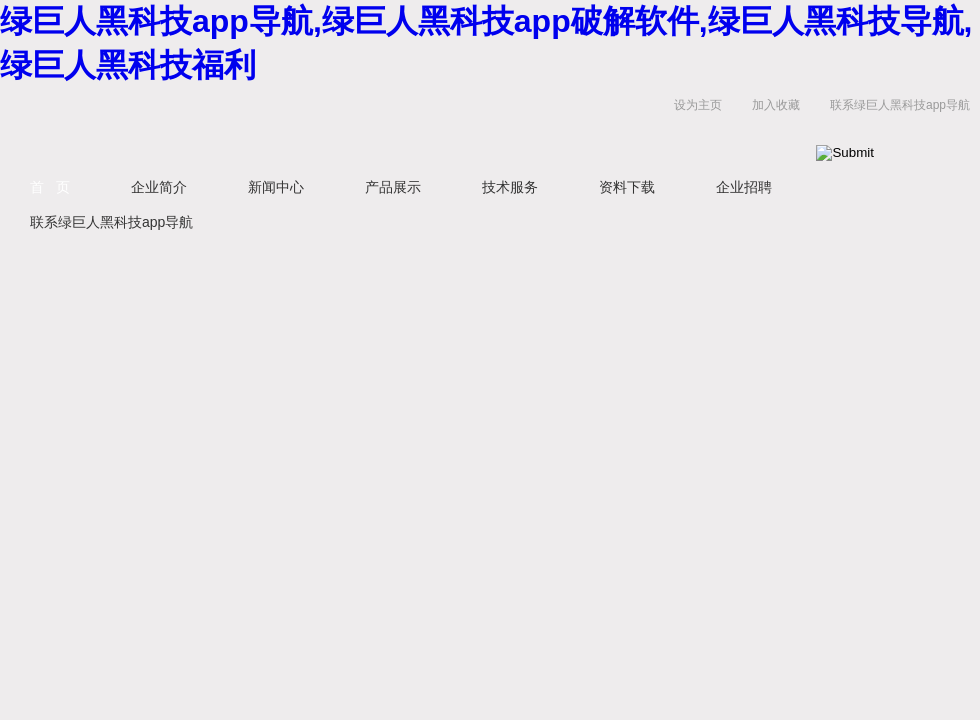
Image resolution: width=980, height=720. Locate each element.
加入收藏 (776, 105)
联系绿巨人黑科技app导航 (900, 105)
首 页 (50, 187)
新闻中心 (276, 187)
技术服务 (510, 187)
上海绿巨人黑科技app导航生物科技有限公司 (250, 125)
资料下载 (627, 187)
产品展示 (393, 187)
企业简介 (159, 187)
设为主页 (698, 105)
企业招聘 (744, 187)
